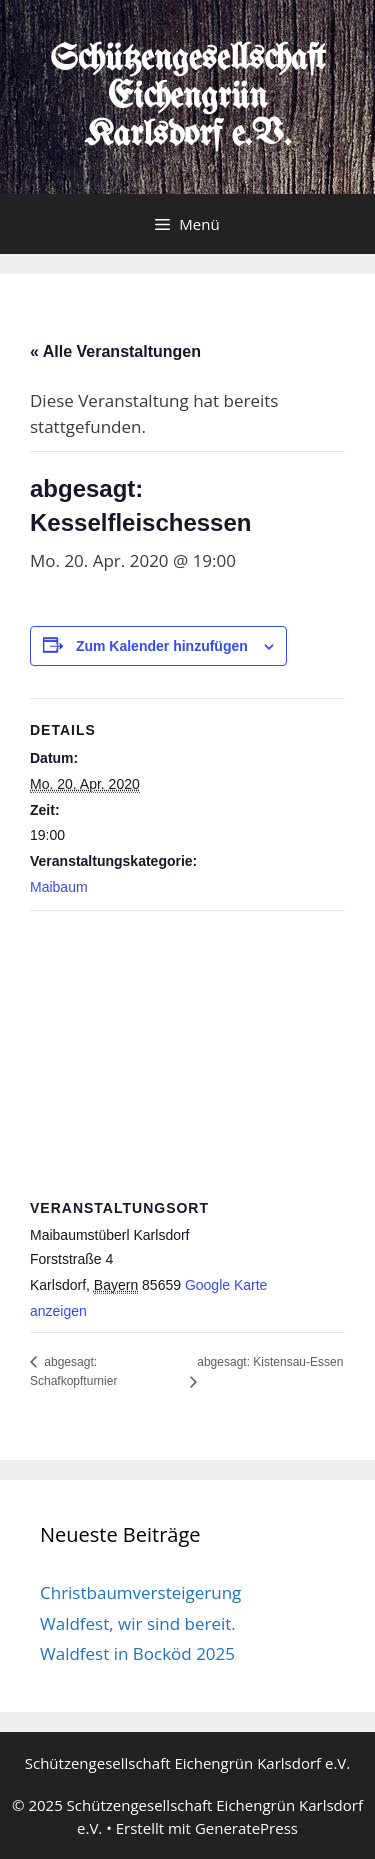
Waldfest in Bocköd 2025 (137, 1653)
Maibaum (59, 887)
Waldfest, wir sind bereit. (138, 1623)
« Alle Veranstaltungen (115, 351)
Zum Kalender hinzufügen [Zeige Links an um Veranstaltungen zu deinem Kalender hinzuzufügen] (162, 646)
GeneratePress (246, 1828)
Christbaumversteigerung (140, 1592)
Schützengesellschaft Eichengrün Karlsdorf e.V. (187, 97)
